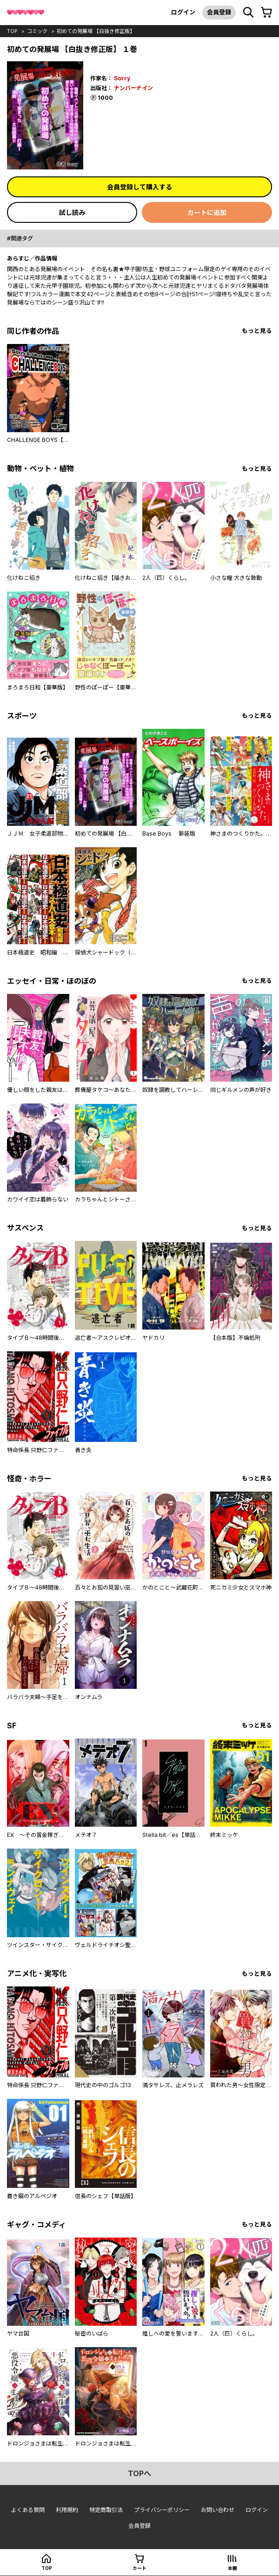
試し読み (72, 212)
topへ (139, 2473)
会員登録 (219, 12)
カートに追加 (206, 212)
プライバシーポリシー (162, 2509)
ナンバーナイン (133, 87)
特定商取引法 (106, 2509)
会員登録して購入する (139, 187)
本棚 (232, 2568)
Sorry (122, 78)
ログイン (183, 12)
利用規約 (67, 2509)
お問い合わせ (217, 2509)
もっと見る (257, 330)
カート (139, 2568)
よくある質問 (28, 2509)
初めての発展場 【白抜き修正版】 (96, 31)
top (12, 31)
